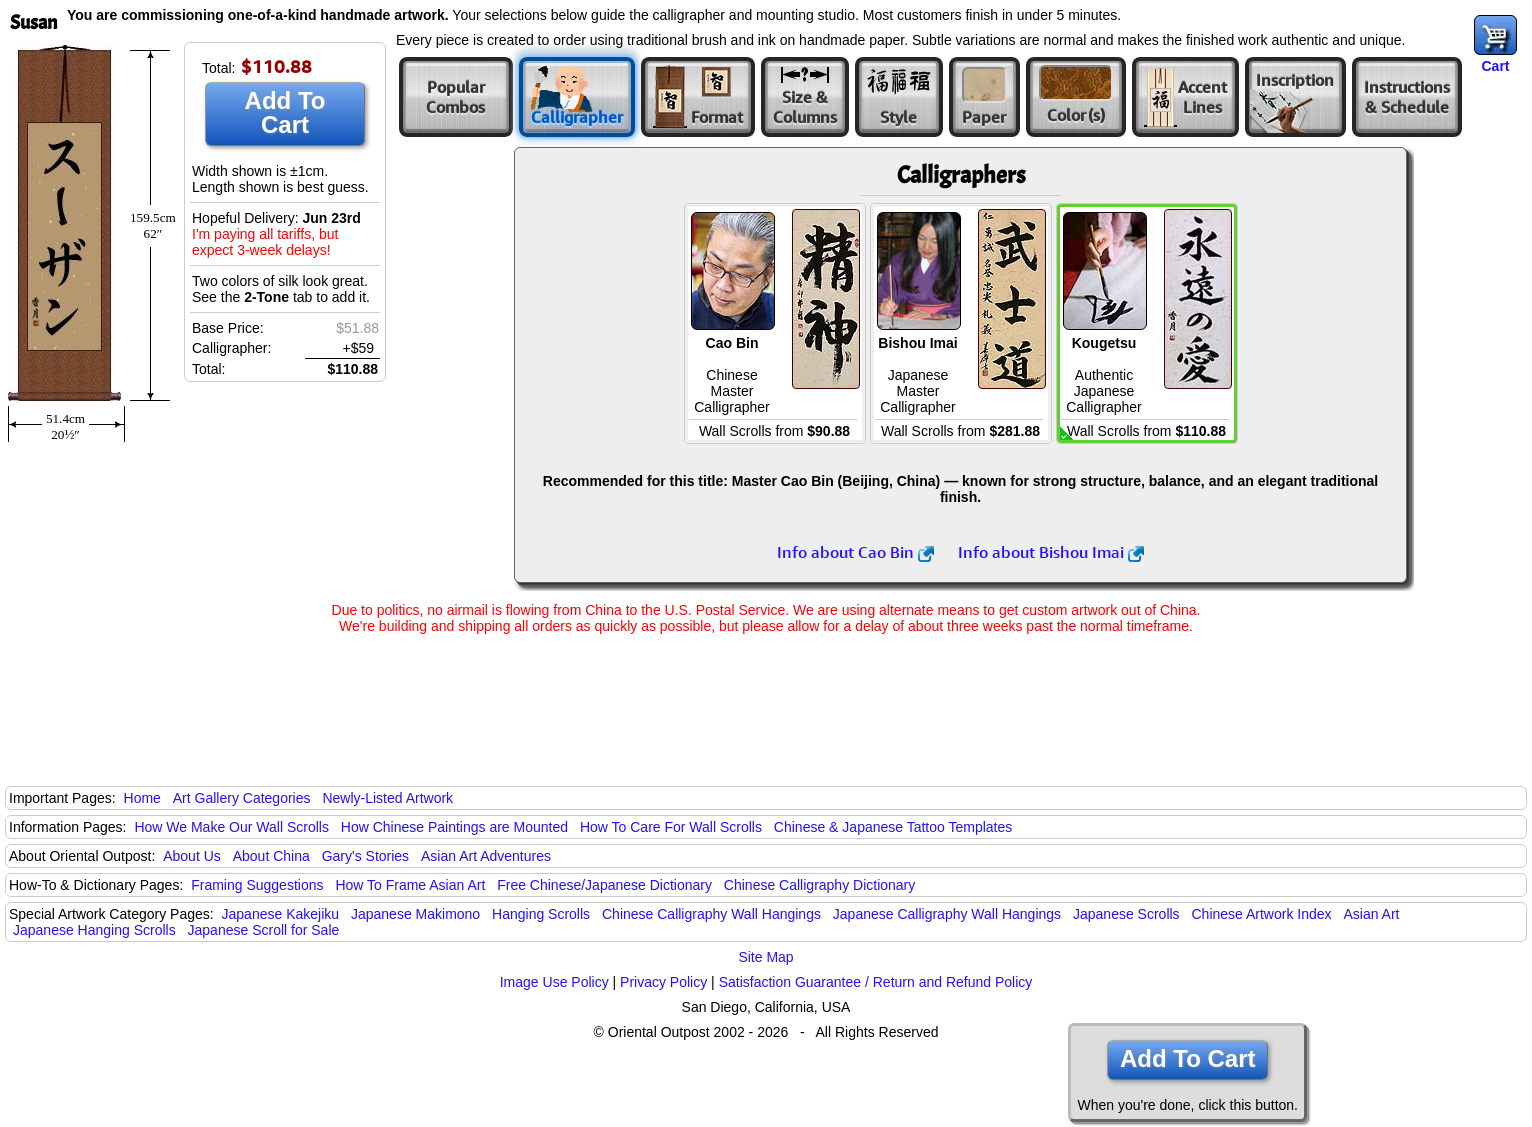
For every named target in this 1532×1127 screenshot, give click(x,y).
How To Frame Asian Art (410, 885)
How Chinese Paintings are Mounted (454, 827)
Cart (1495, 66)
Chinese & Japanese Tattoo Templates (893, 827)
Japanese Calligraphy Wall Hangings (947, 914)
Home (142, 798)
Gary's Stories (365, 856)
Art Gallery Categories (242, 798)
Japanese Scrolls (1126, 914)
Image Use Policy (554, 982)
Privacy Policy (663, 982)
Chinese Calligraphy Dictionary (819, 885)
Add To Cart (285, 112)
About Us (192, 856)
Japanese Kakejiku (281, 914)
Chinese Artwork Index (1262, 914)
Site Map (765, 957)
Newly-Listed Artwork (387, 798)
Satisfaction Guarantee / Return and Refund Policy (876, 982)
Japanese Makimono (415, 914)
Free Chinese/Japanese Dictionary (604, 885)
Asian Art (1371, 914)
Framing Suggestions (257, 885)
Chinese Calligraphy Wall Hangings (711, 914)
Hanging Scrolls (541, 914)
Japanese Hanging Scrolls (94, 930)
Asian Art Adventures (486, 856)
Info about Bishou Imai (1051, 552)
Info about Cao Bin (855, 552)
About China (271, 856)
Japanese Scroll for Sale (264, 930)
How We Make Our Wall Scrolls (231, 827)
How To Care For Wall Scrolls (671, 827)
